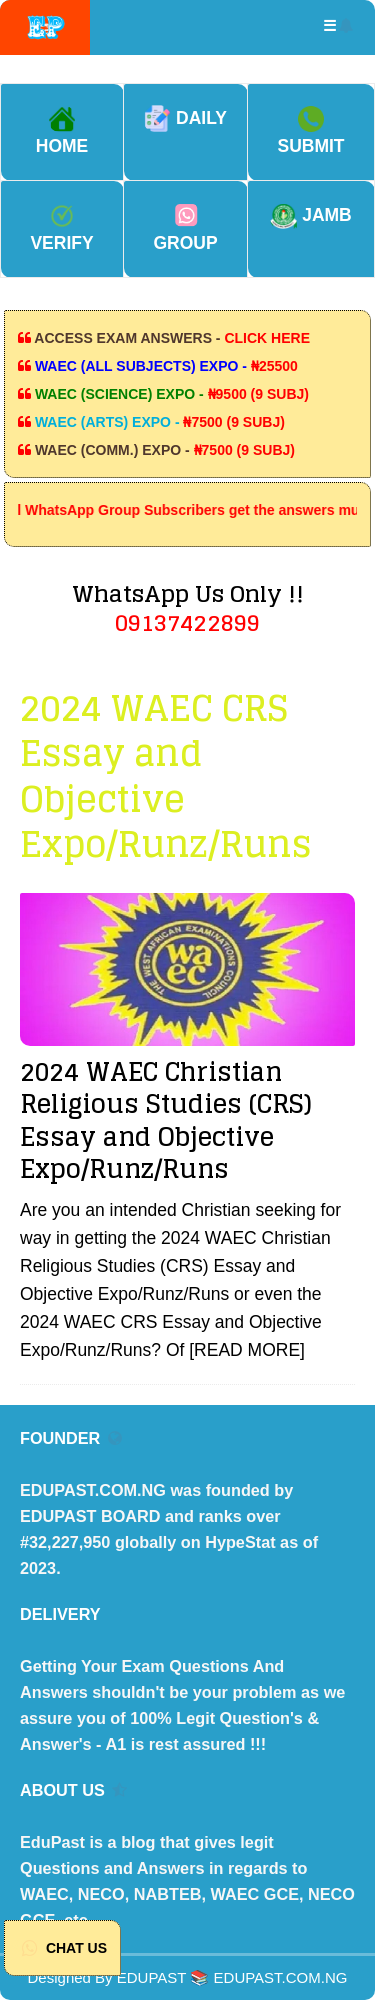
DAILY (185, 118)
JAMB (310, 215)
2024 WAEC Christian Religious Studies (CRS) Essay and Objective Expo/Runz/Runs (166, 1120)
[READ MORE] (247, 1350)
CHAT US (62, 1948)
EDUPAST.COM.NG (281, 1977)
